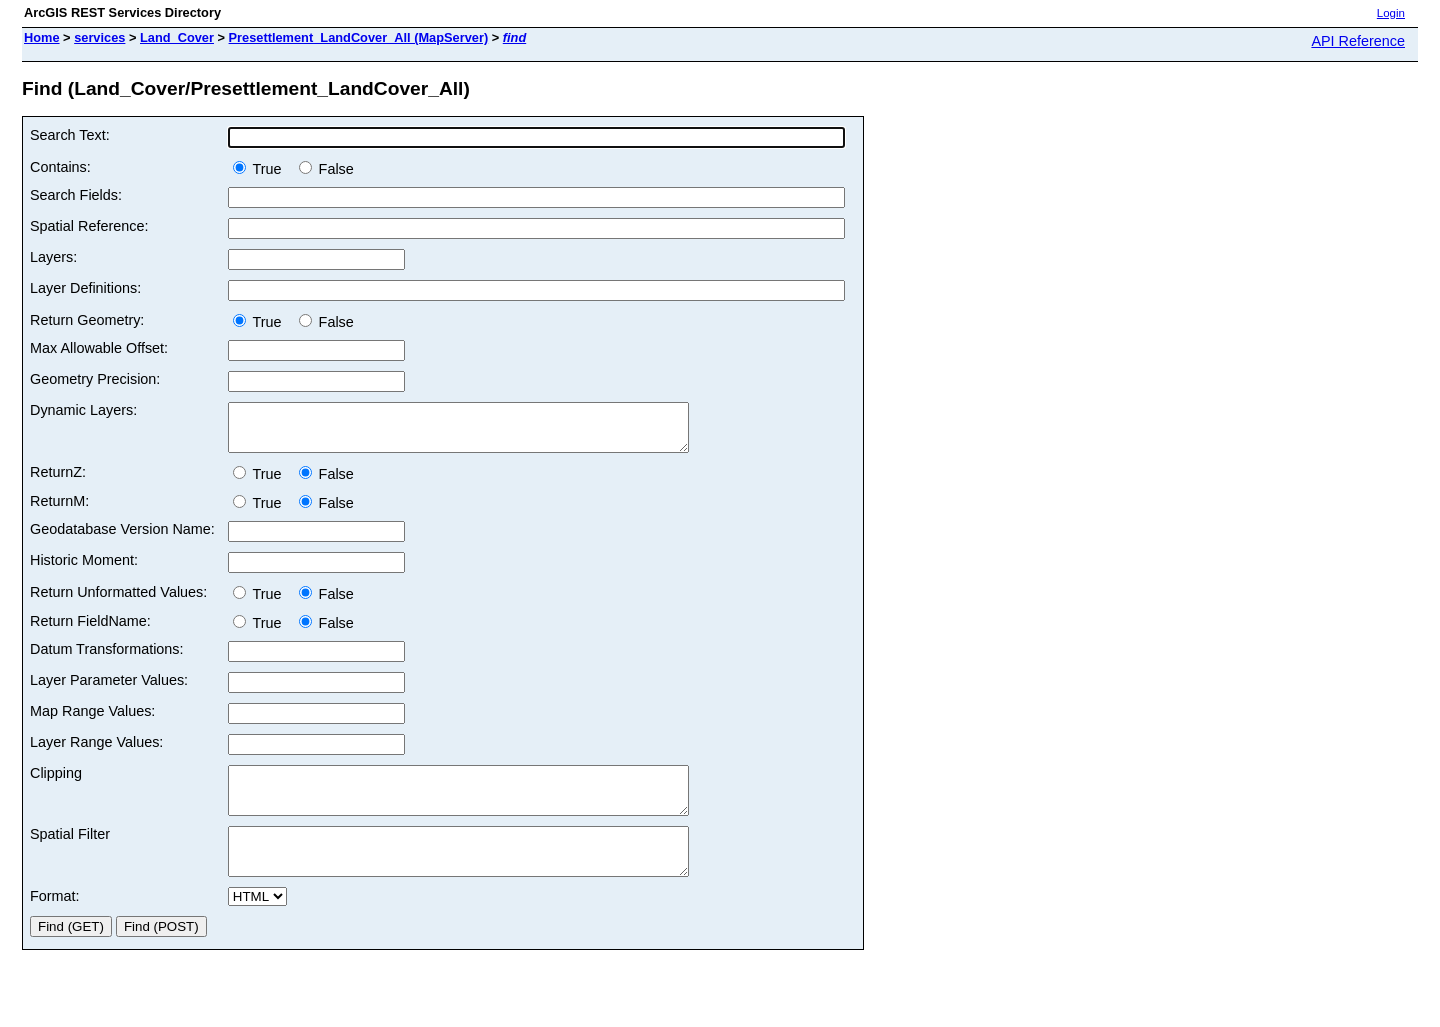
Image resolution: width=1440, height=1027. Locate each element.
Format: (55, 923)
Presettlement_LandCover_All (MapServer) (359, 37)
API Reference (1358, 41)
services (99, 37)
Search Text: (70, 135)
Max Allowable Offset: (99, 348)
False (326, 169)
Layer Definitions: (85, 288)
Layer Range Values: (96, 751)
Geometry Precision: (95, 379)
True (261, 169)
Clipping (56, 782)
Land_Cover (177, 37)
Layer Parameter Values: (109, 689)
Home (42, 37)
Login (1391, 13)
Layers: (53, 257)
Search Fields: (76, 195)
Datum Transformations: (107, 658)
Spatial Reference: (89, 226)
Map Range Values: (92, 720)
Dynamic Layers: (83, 410)
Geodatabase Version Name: (122, 538)
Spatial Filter (70, 852)
